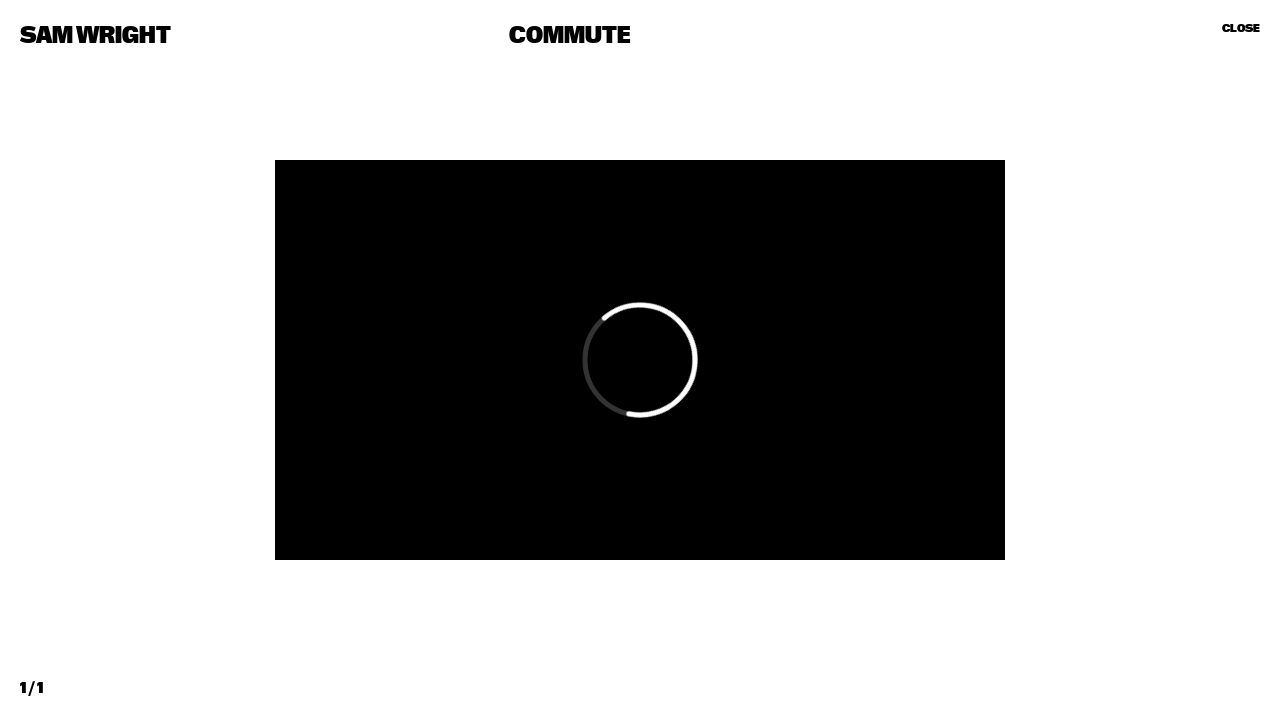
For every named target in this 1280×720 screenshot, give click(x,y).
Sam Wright (95, 36)
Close (1241, 28)
